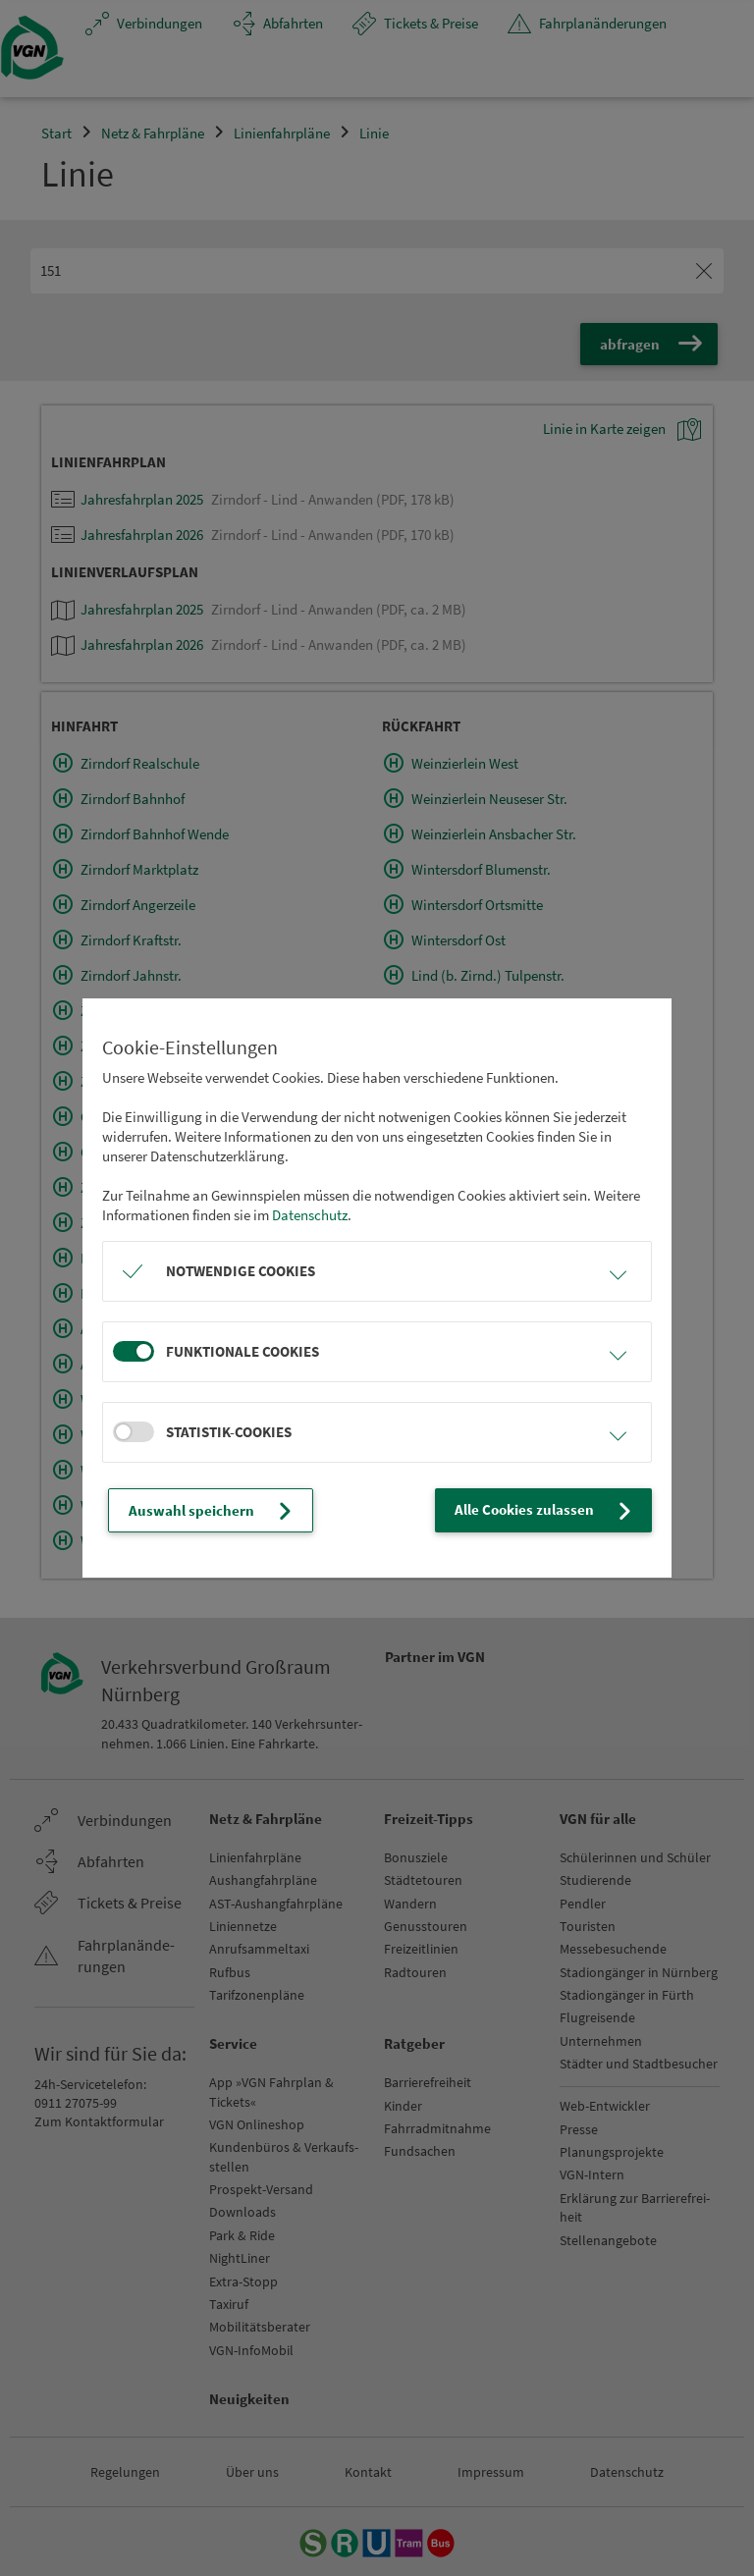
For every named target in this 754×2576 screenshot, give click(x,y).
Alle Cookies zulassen (545, 1511)
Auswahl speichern (212, 1511)
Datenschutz (310, 1215)
